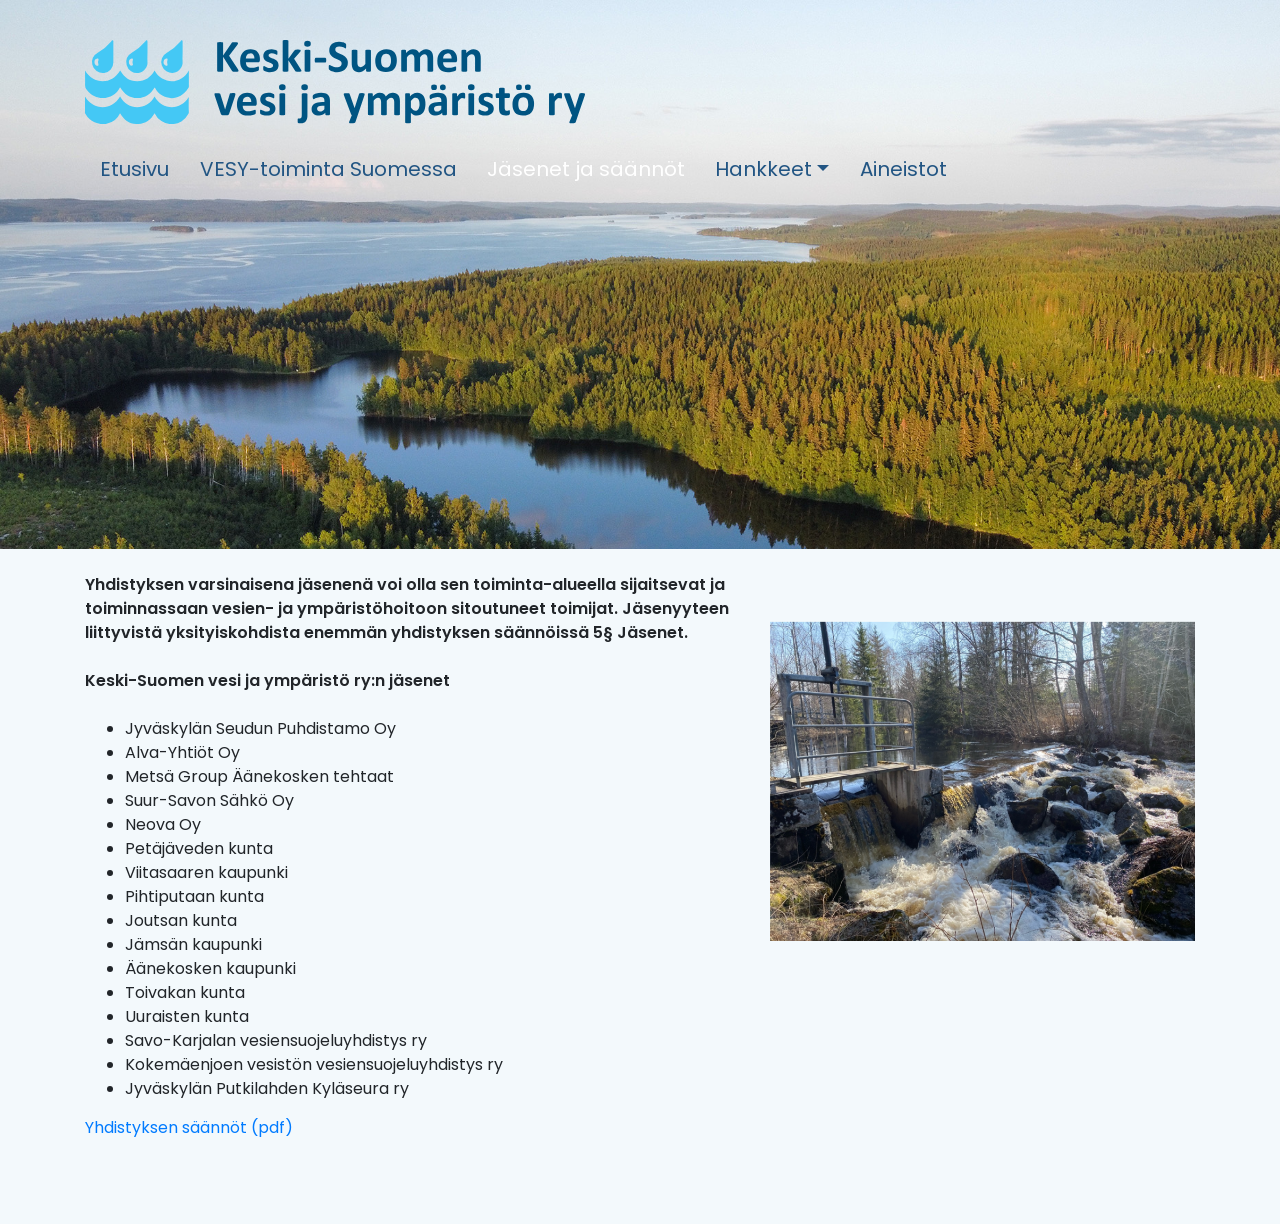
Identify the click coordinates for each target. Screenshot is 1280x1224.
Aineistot (903, 169)
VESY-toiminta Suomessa (328, 169)
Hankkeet (763, 169)
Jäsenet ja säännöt (586, 169)
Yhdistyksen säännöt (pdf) (189, 1127)
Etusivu (134, 169)
